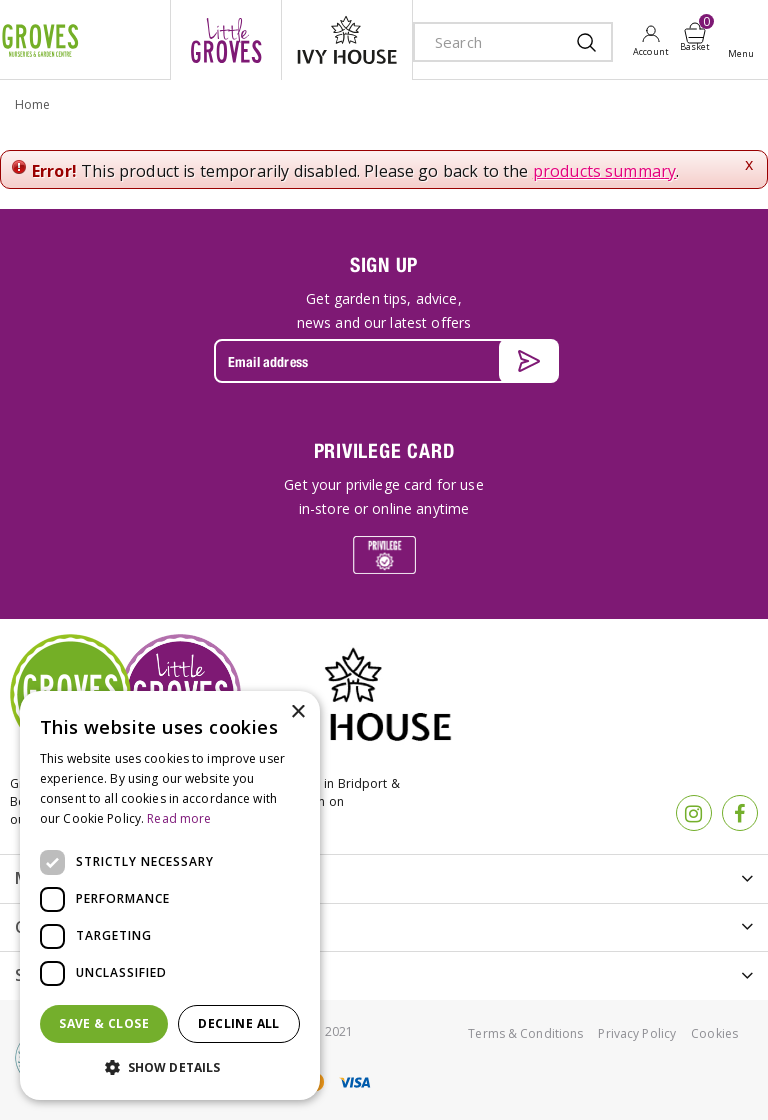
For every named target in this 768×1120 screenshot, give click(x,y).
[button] (170, 1068)
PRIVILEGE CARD (384, 450)
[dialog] (170, 895)
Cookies (714, 1033)
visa (354, 1082)
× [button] (297, 712)
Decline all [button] (238, 1023)
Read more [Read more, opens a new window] (179, 818)
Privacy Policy (637, 1033)
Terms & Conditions (525, 1033)
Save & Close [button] (104, 1023)
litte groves (226, 40)
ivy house (347, 40)
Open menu (745, 41)
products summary (605, 171)
